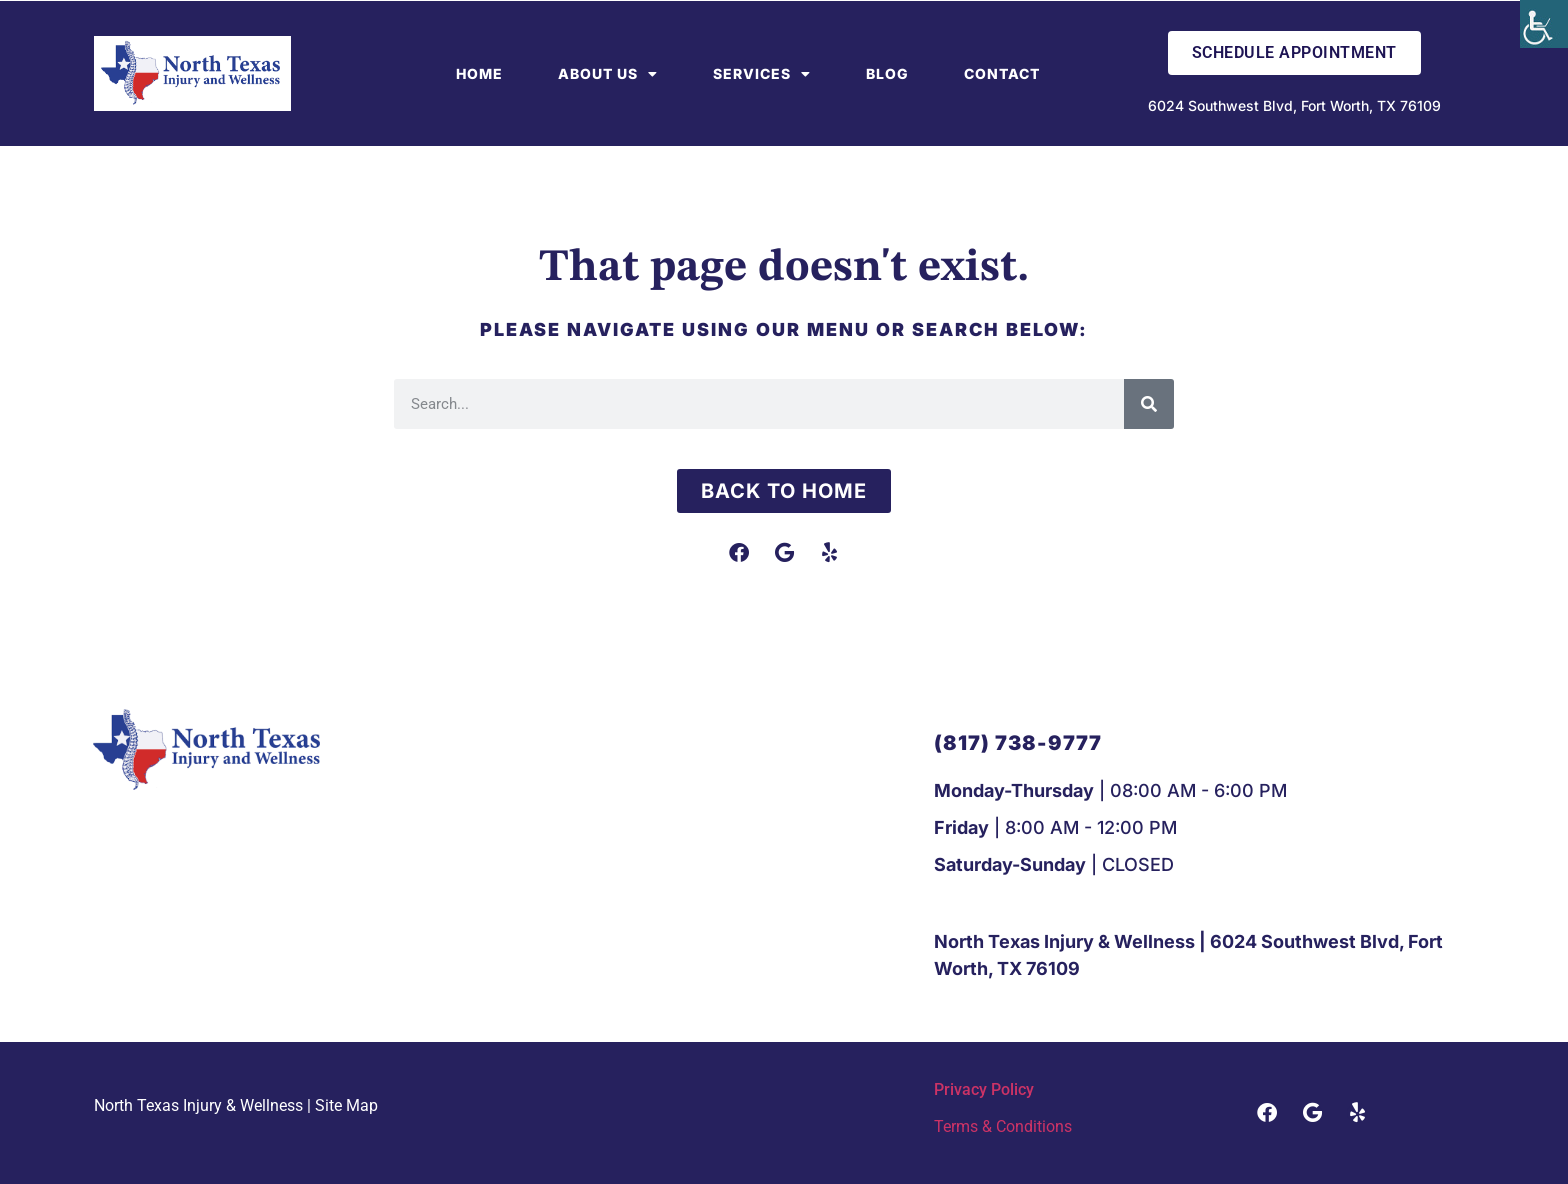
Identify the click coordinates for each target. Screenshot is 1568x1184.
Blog (887, 73)
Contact (1002, 73)
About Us (608, 74)
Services (762, 74)
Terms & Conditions (1003, 1126)
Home (479, 73)
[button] (1018, 743)
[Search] (1149, 404)
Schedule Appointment (1294, 52)
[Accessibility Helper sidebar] (1544, 24)
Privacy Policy (984, 1089)
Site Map (346, 1105)
